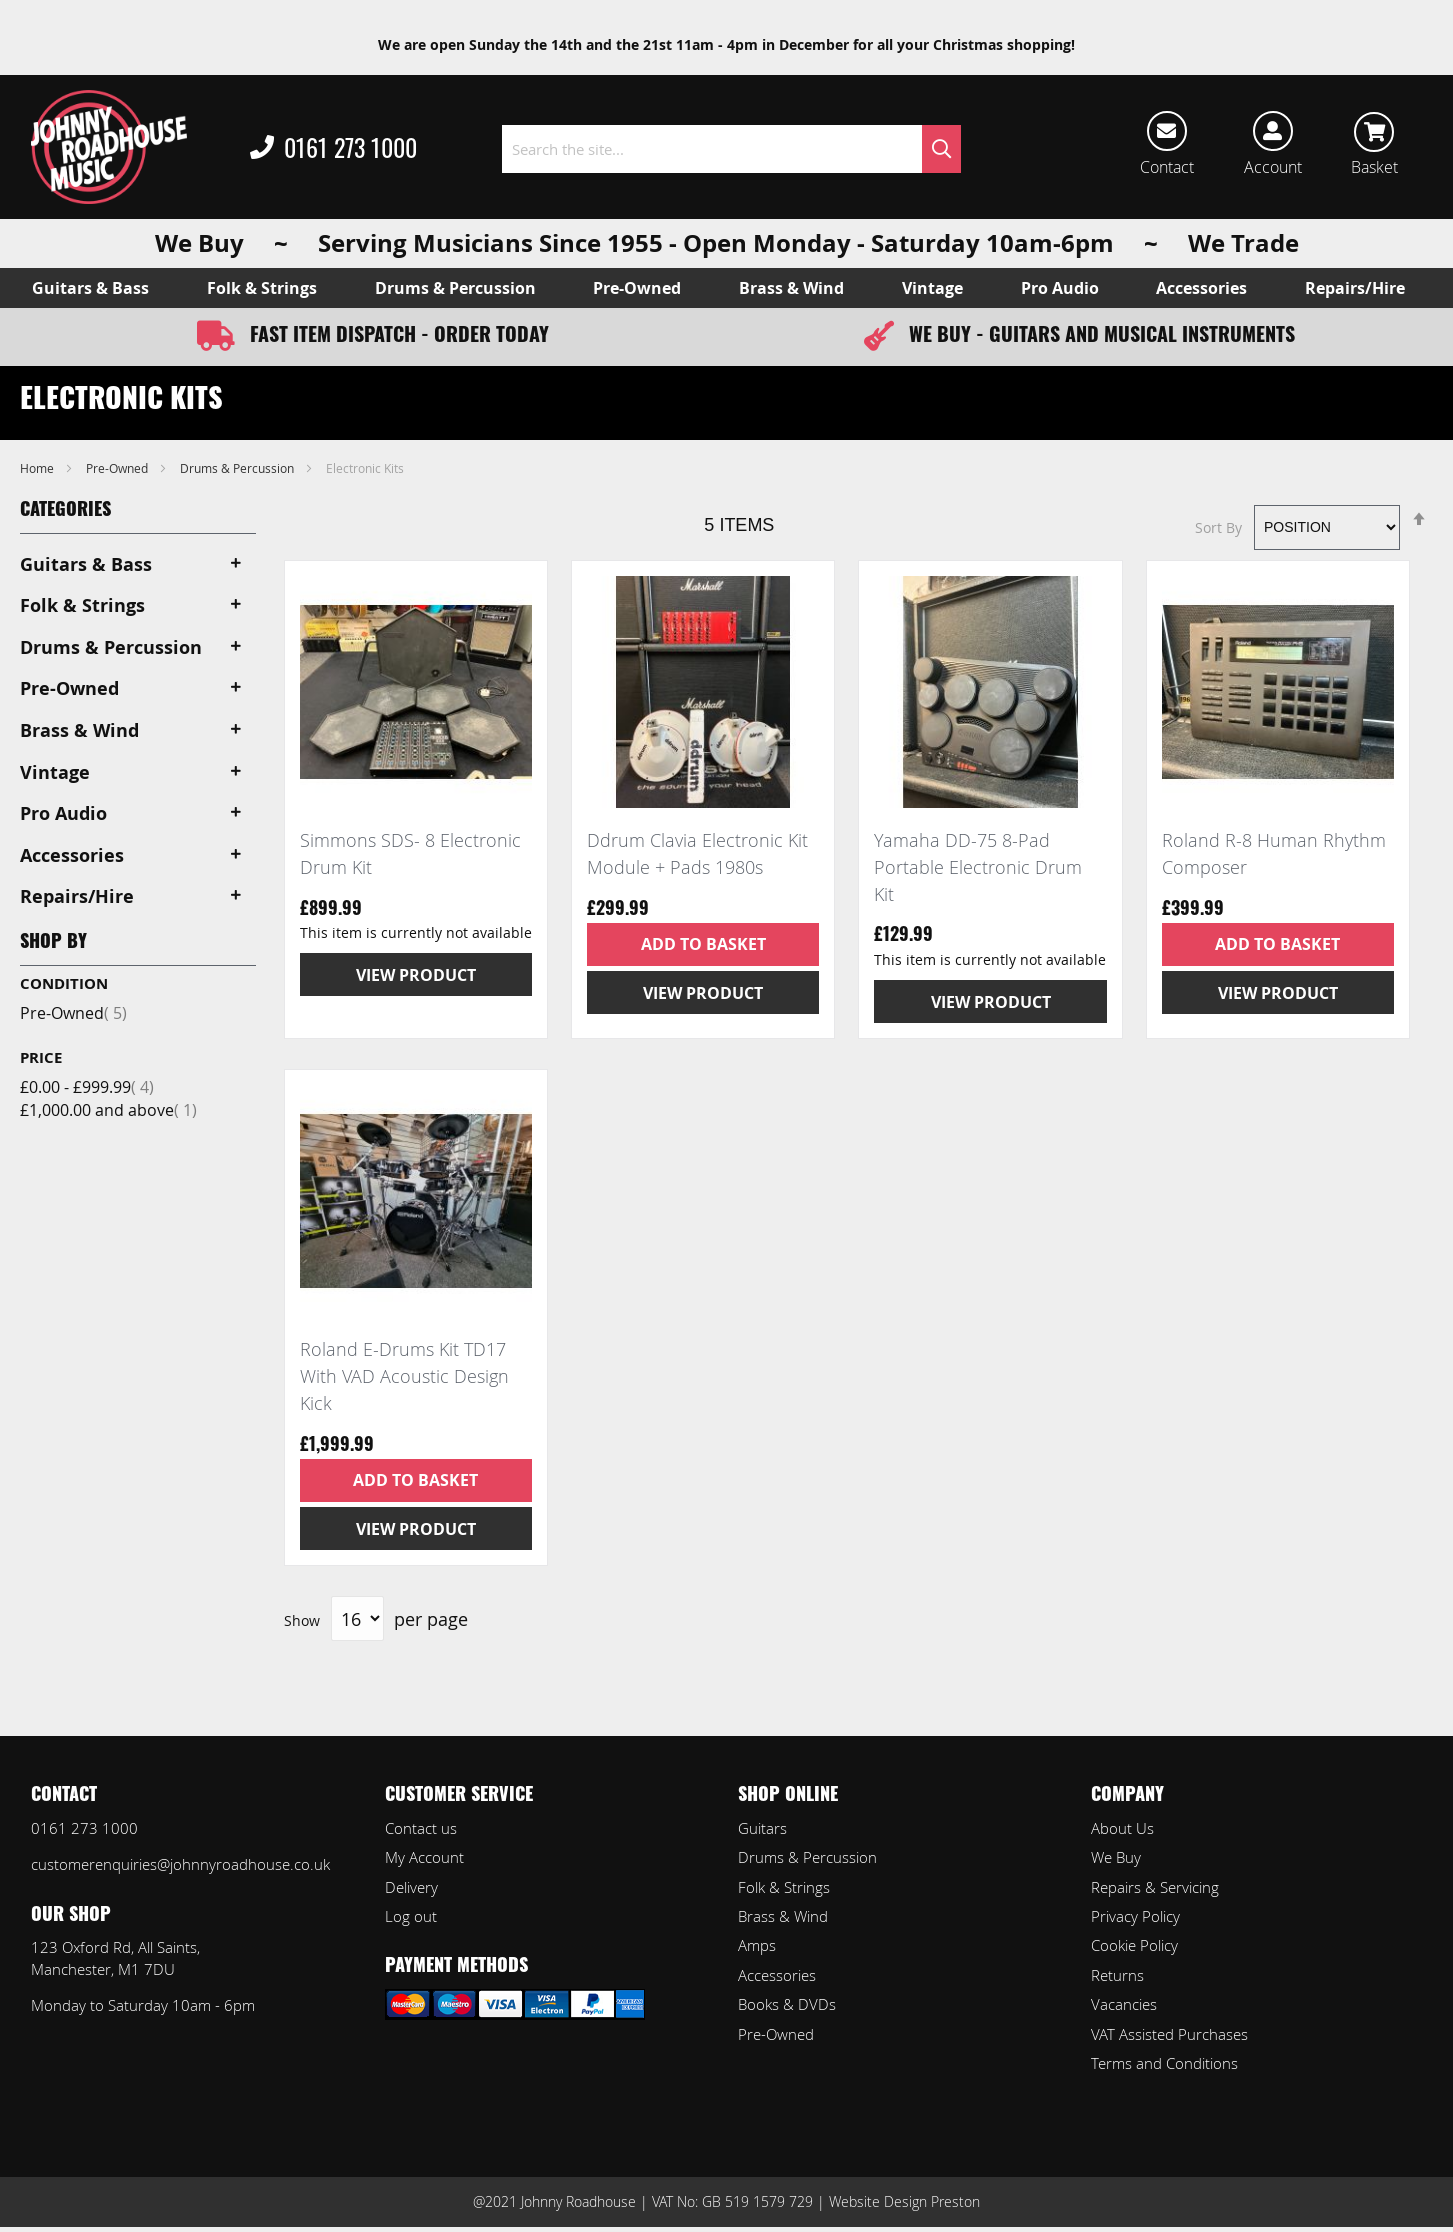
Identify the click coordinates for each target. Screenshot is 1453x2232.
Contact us (421, 1828)
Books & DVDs (787, 2004)
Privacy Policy (1135, 1916)
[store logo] (109, 147)
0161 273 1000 (333, 149)
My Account (424, 1857)
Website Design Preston (904, 2201)
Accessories (777, 1975)
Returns (1117, 1975)
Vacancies (1124, 2004)
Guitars (762, 1828)
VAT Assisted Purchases (1169, 2034)
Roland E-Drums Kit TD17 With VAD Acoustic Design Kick (404, 1375)
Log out (411, 1916)
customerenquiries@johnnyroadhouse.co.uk (180, 1864)
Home (38, 468)
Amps (757, 1945)
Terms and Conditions (1164, 2063)
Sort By (1218, 526)
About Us (1122, 1828)
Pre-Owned (118, 468)
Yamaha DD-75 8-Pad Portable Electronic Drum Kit (978, 866)
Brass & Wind (783, 1916)
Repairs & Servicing (1155, 1887)
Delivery (411, 1887)
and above (108, 1110)
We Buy (1116, 1857)
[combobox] (731, 149)
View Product (416, 975)
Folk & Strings (784, 1887)
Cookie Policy (1134, 1945)
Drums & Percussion (238, 468)
